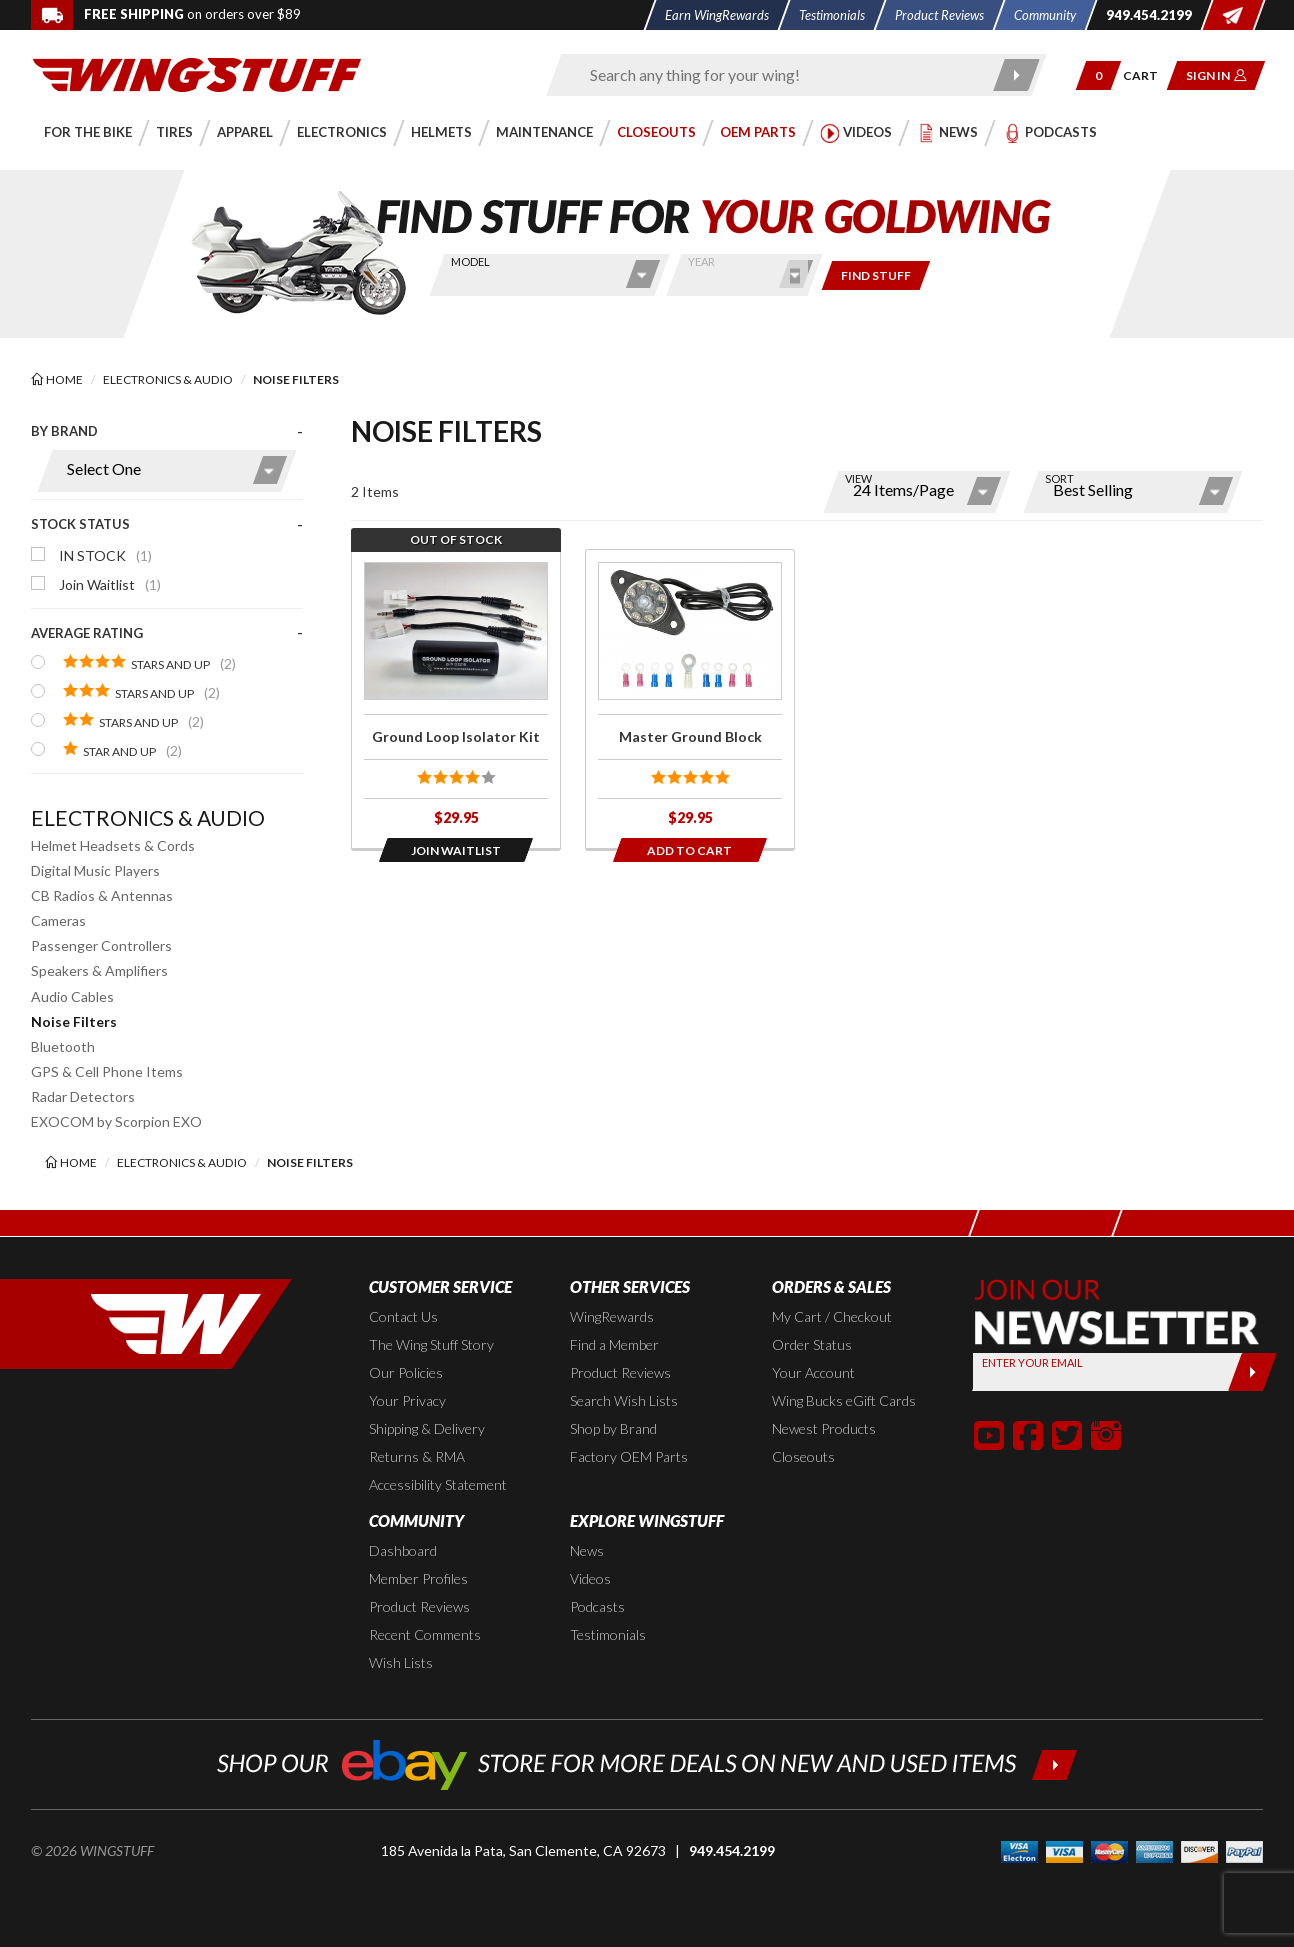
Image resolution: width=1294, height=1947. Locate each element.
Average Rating (87, 633)
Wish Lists (401, 1662)
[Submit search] (1017, 75)
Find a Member (614, 1344)
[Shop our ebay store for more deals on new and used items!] (647, 1762)
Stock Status (80, 524)
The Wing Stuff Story (431, 1344)
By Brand (64, 431)
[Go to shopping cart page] (1147, 75)
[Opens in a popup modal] (456, 850)
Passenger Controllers (101, 945)
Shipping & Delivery (427, 1428)
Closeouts (803, 1456)
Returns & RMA (417, 1456)
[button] (1098, 75)
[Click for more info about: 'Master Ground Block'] (690, 699)
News (587, 1550)
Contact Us (403, 1316)
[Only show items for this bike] (876, 275)
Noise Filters (74, 1021)
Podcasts (597, 1606)
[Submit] (1252, 1372)
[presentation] (167, 603)
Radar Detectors (83, 1096)
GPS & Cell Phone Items (107, 1071)
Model (470, 261)
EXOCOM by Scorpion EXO (116, 1121)
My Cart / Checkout (832, 1316)
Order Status (812, 1344)
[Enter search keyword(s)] (779, 75)
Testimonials (608, 1634)
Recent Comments (425, 1634)
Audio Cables (72, 996)
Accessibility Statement (438, 1484)
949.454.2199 (732, 1850)
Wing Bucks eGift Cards (844, 1400)
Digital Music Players (95, 870)
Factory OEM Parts (629, 1456)
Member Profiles (418, 1578)
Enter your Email (1032, 1362)
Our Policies (406, 1372)
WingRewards (612, 1316)
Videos (590, 1578)
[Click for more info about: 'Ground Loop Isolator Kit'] (456, 699)
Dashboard (403, 1550)
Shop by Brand (613, 1428)
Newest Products (824, 1428)
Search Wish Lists (624, 1400)
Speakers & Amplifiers (99, 970)
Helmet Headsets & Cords (113, 845)
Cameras (58, 920)
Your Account (813, 1372)
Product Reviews (620, 1372)
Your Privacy (407, 1400)
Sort (1059, 478)
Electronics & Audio (148, 817)
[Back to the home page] (197, 73)
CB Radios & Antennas (102, 895)
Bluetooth (63, 1046)
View (858, 478)
